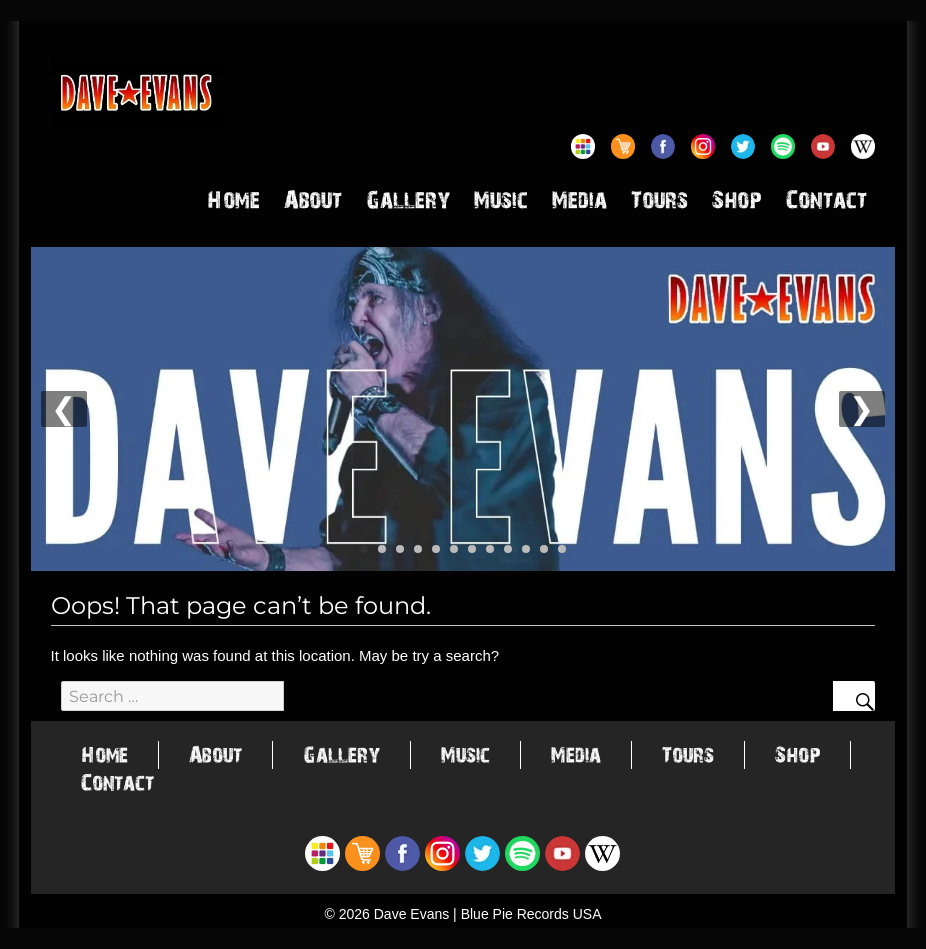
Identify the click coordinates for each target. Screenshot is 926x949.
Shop (737, 204)
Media (579, 204)
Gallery (408, 204)
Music (501, 204)
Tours (659, 204)
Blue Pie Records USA (531, 914)
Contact (826, 204)
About (313, 204)
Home (233, 204)
